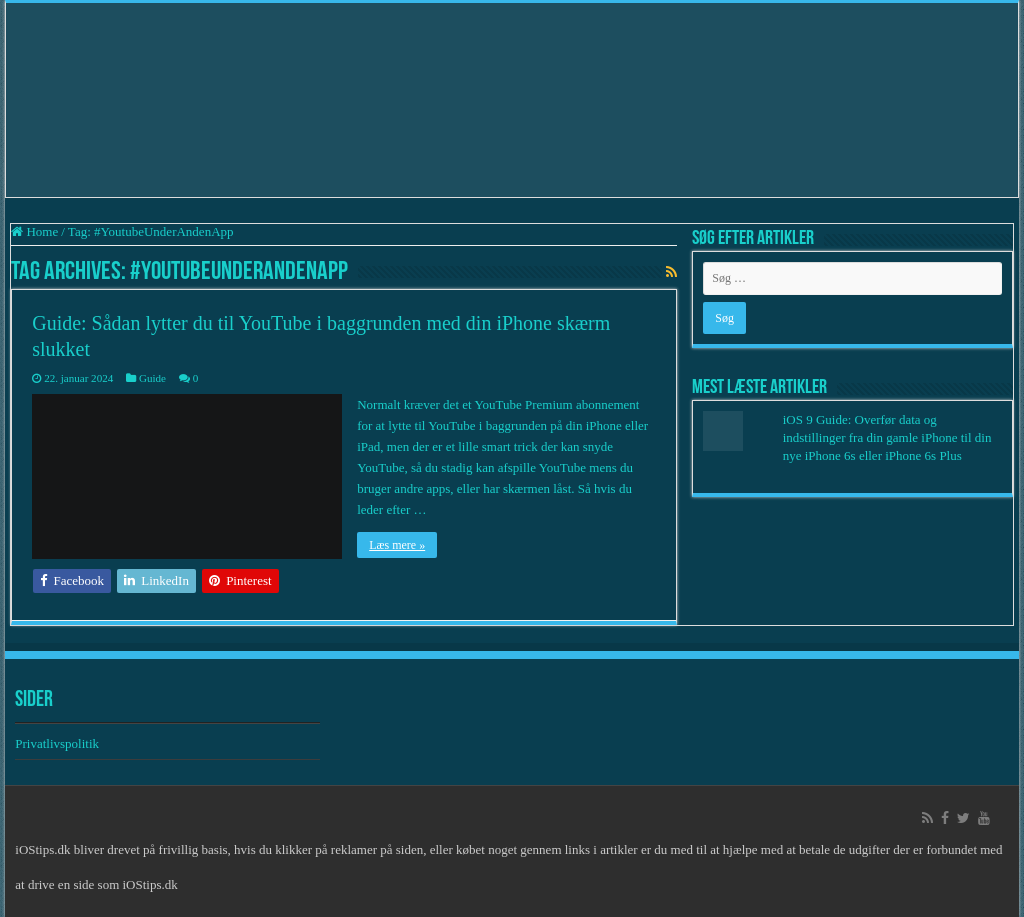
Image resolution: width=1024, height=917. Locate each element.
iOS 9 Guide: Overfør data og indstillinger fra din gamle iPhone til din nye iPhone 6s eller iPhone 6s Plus (887, 437)
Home (34, 231)
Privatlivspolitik (58, 743)
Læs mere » (397, 545)
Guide (152, 378)
